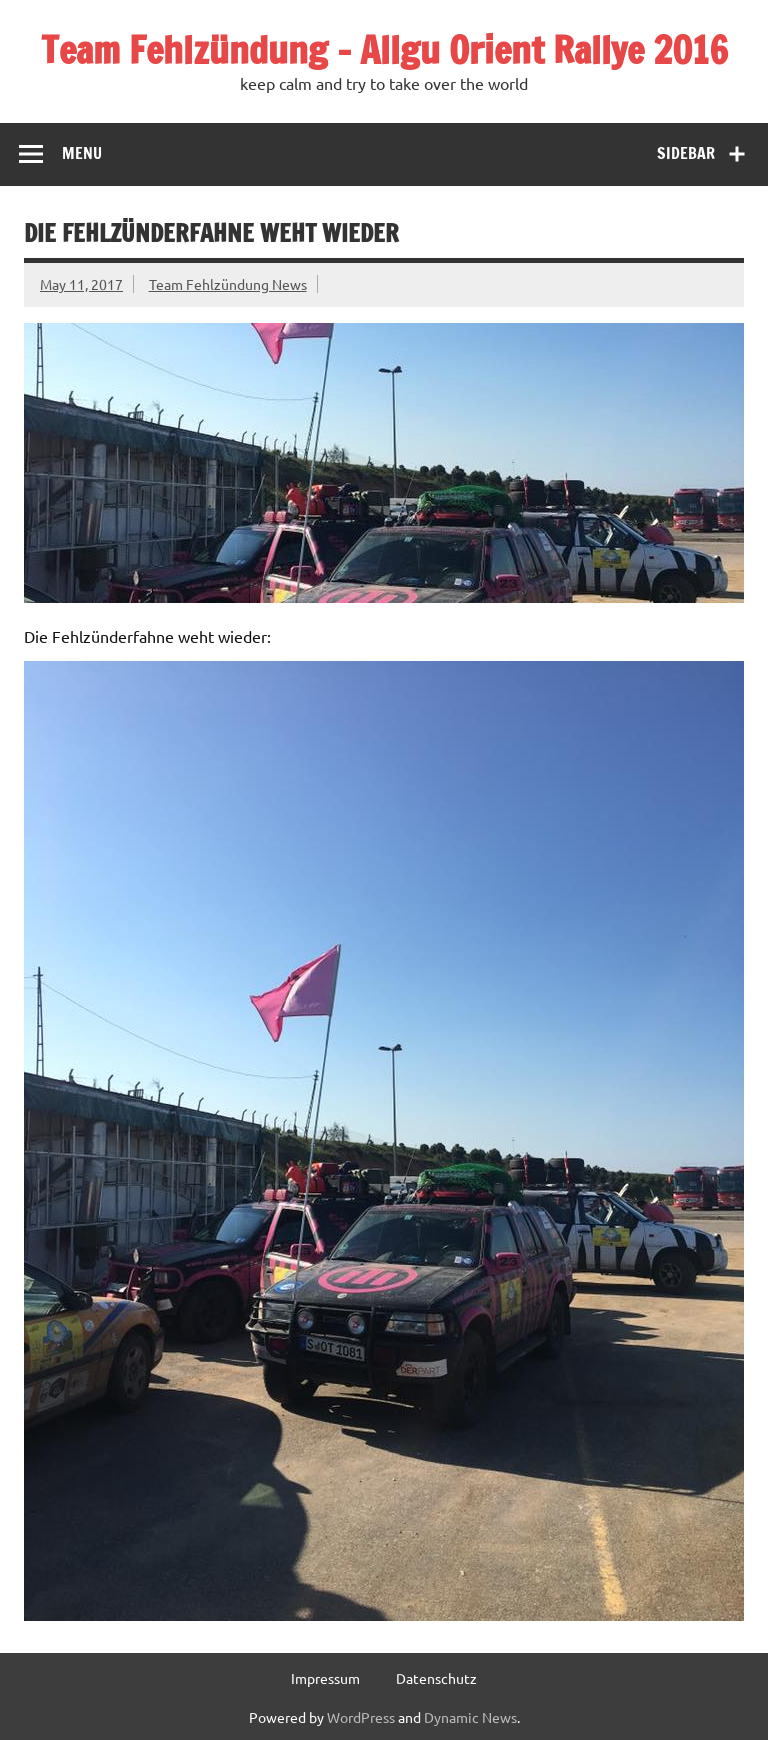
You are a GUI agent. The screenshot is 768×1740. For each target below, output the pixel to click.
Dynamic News (470, 1717)
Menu (82, 153)
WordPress (361, 1717)
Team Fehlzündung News (228, 284)
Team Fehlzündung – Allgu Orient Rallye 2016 (384, 50)
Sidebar (686, 153)
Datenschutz (436, 1678)
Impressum (325, 1678)
